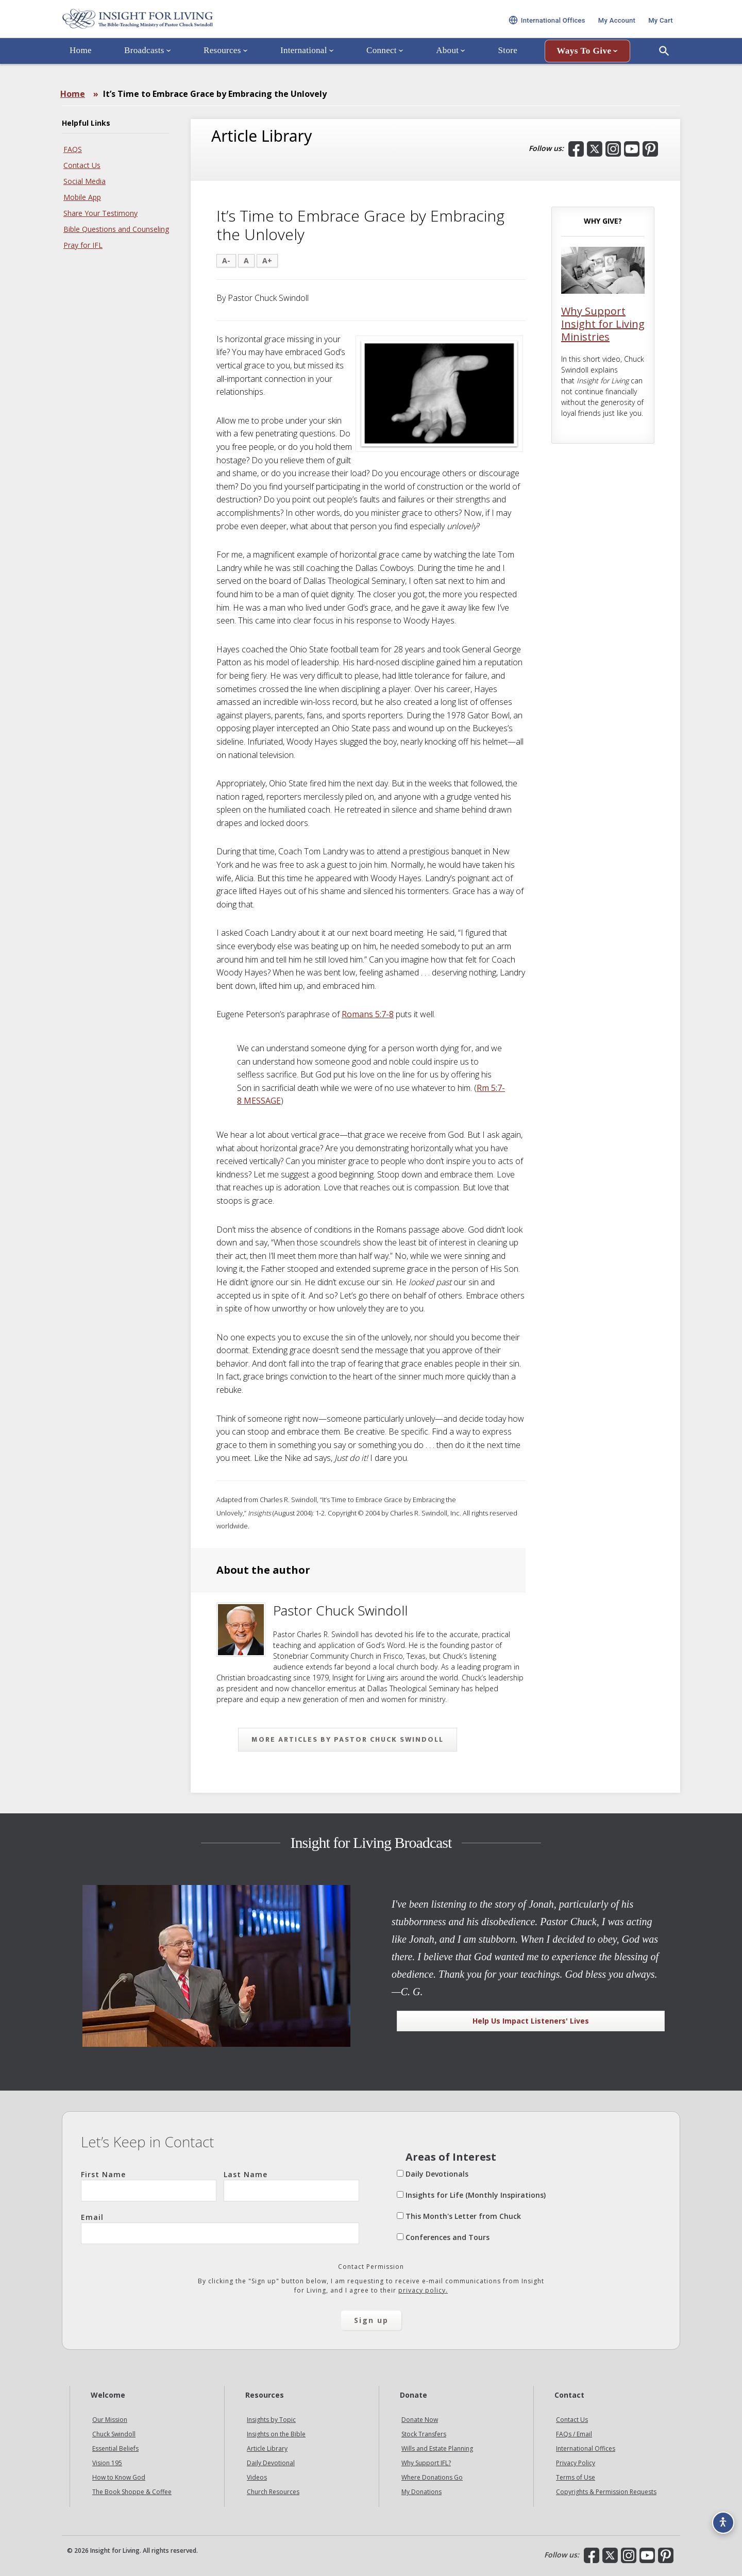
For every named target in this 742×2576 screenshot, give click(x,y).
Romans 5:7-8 (368, 1014)
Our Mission (109, 2419)
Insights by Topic (271, 2419)
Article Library (267, 2448)
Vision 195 (107, 2463)
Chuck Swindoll (114, 2434)
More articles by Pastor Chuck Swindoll (347, 1739)
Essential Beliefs (115, 2448)
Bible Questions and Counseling (116, 229)
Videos (257, 2477)
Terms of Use (575, 2477)
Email (220, 2228)
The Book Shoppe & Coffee (132, 2491)
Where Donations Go (432, 2477)
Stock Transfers (423, 2434)
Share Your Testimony (100, 213)
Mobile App (82, 197)
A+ (267, 260)
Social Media (84, 181)
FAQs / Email (574, 2434)
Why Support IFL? (426, 2463)
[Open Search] (664, 68)
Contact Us (81, 165)
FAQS (72, 149)
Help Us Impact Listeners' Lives (531, 2021)
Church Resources (273, 2491)
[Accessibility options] (719, 2517)
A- (226, 260)
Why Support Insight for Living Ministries (603, 324)
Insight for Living (185, 27)
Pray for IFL (83, 245)
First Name (148, 2185)
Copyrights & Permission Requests (606, 2491)
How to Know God (118, 2477)
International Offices (585, 2448)
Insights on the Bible (276, 2434)
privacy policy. (423, 2290)
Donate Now (419, 2419)
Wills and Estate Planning (437, 2448)
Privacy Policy (575, 2463)
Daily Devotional (271, 2463)
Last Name (291, 2185)
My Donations (421, 2491)
